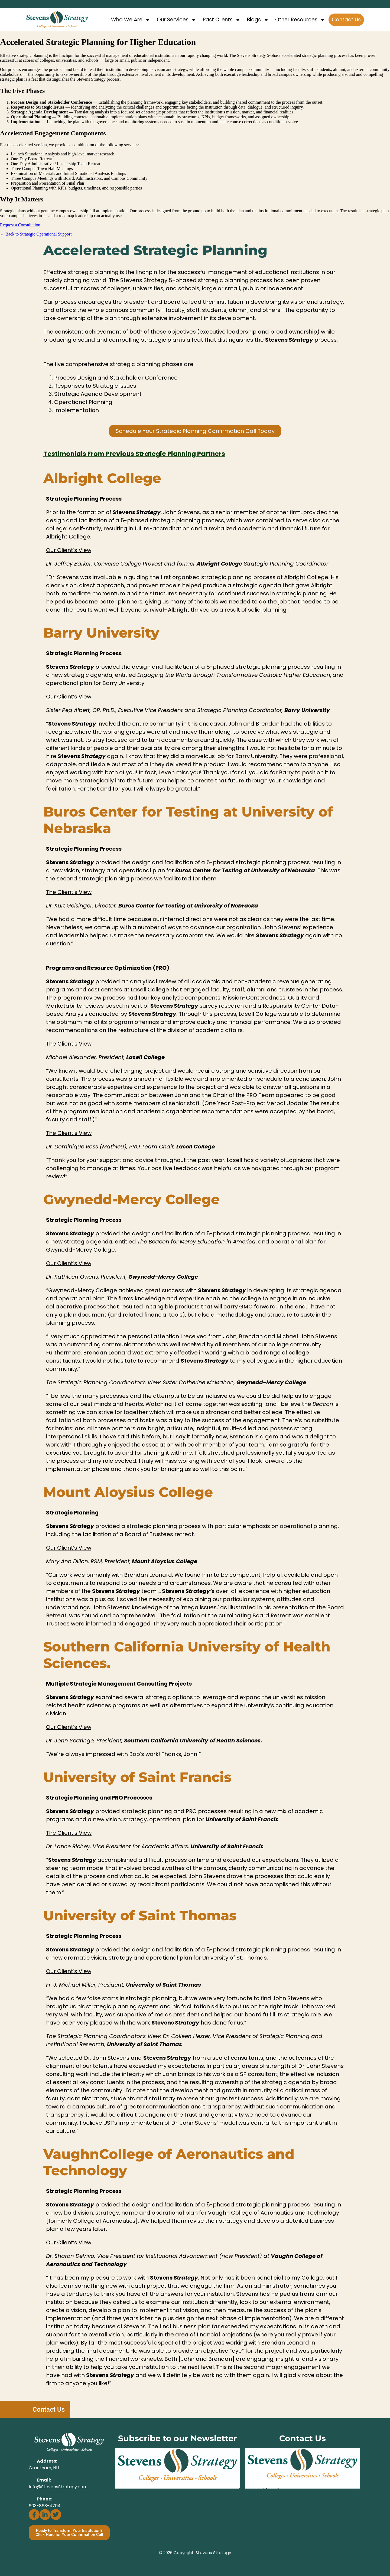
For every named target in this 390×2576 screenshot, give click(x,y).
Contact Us (346, 19)
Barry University (101, 633)
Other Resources (300, 20)
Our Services (176, 20)
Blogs (258, 20)
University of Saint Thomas (139, 1915)
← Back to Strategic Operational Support (36, 234)
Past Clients (221, 20)
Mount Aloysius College (128, 1492)
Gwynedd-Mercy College (131, 1199)
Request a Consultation (20, 225)
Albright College (102, 478)
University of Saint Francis (137, 1777)
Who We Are (130, 20)
